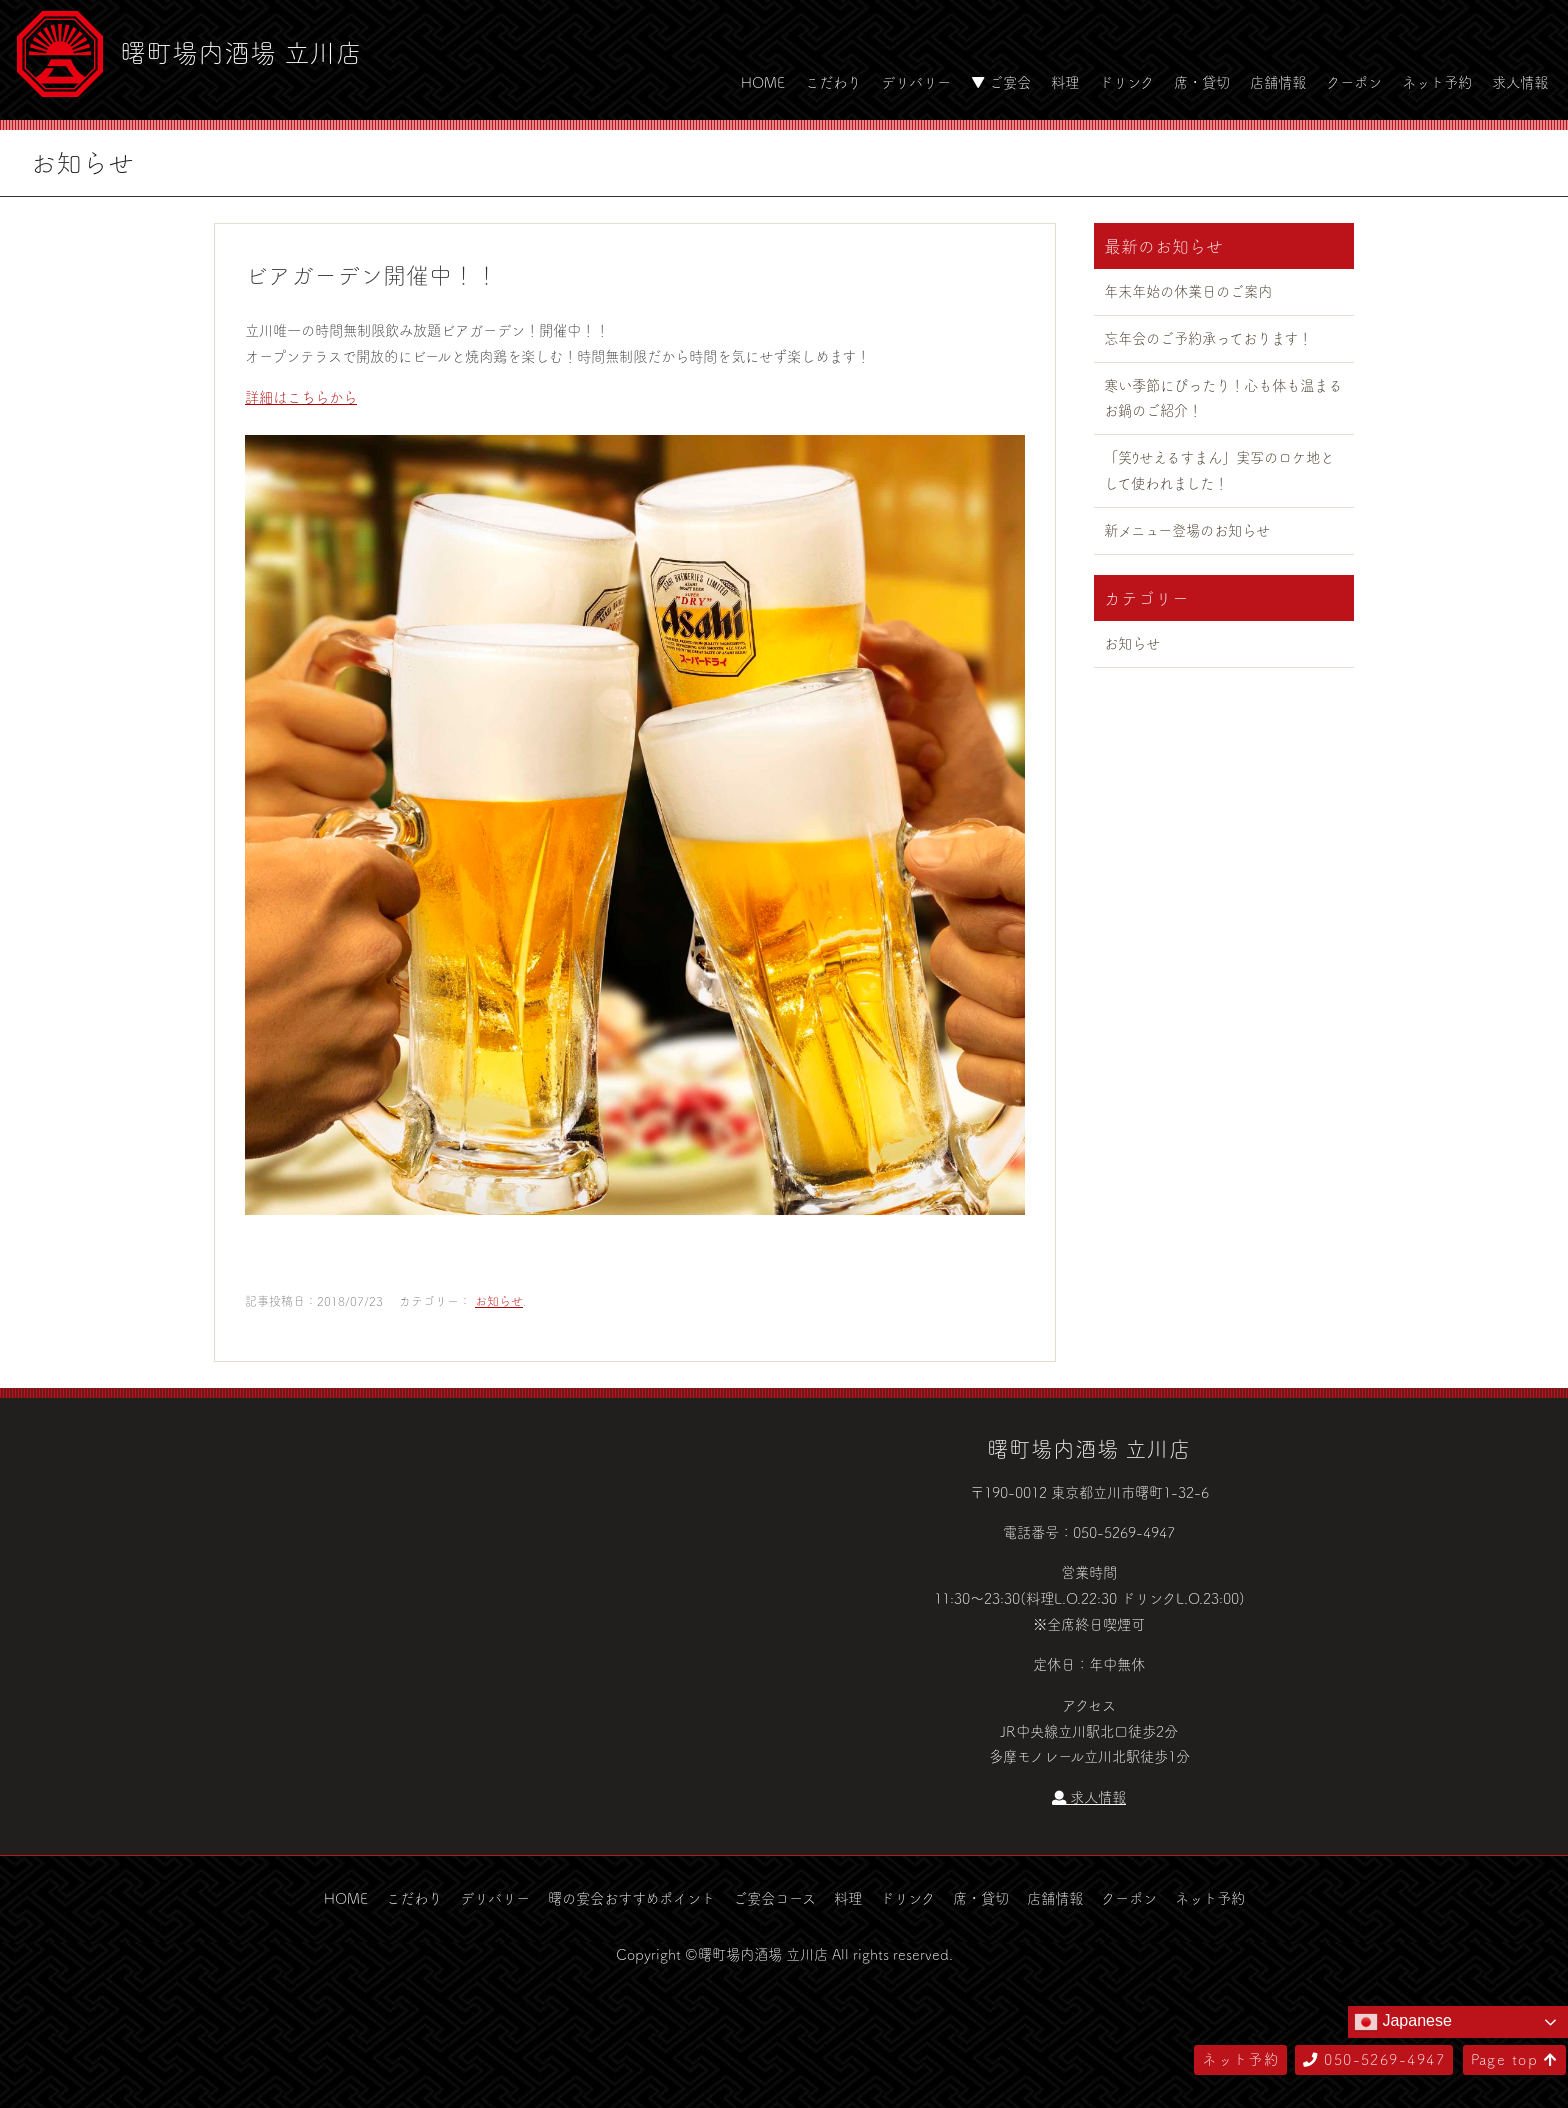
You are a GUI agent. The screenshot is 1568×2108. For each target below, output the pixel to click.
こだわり (833, 82)
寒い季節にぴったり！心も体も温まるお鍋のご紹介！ (1223, 398)
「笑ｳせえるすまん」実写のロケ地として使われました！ (1219, 470)
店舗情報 (1278, 82)
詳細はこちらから (301, 397)
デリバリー (916, 82)
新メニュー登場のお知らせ (1187, 530)
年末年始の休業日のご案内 (1188, 291)
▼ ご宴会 (1001, 82)
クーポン (1354, 82)
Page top (1514, 2059)
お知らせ (499, 1301)
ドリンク (1126, 82)
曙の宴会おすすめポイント (631, 1898)
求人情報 (1520, 82)
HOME (763, 82)
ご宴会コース (774, 1898)
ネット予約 (1437, 82)
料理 (1065, 82)
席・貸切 (1202, 82)
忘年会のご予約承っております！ (1208, 338)
